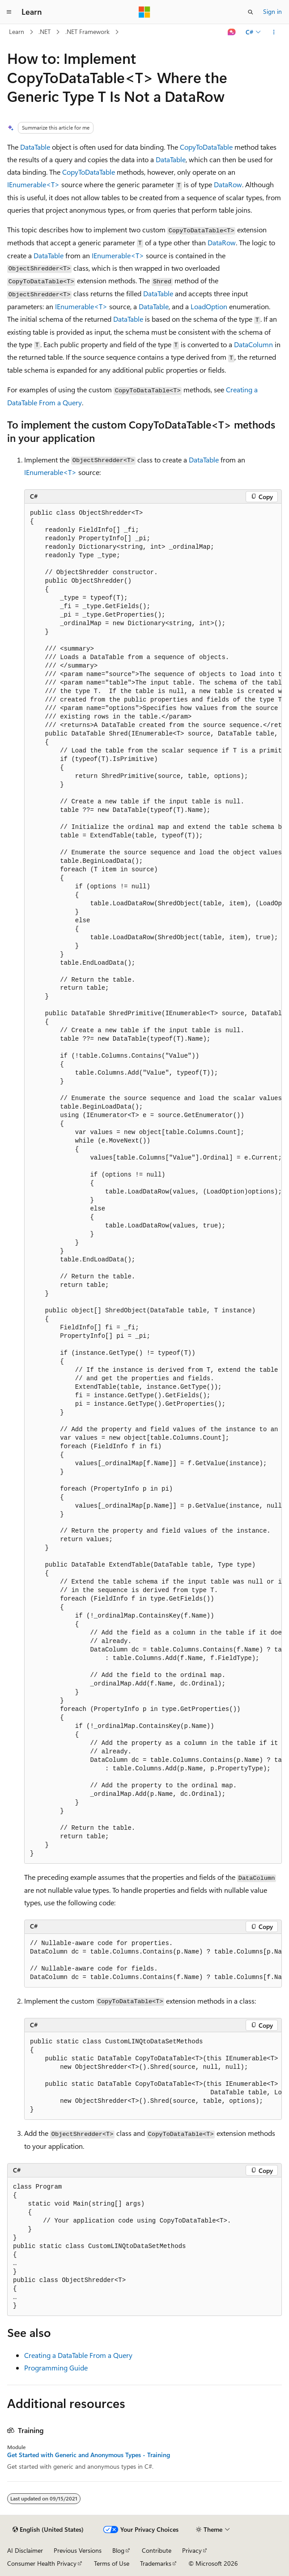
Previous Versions (78, 2550)
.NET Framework (87, 31)
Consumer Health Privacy (41, 2563)
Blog (118, 2550)
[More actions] (274, 32)
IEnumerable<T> (33, 184)
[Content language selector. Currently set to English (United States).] (48, 2529)
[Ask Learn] (232, 32)
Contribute (156, 2550)
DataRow (228, 184)
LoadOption (209, 306)
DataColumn (253, 344)
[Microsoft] (144, 12)
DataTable (35, 146)
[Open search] (250, 12)
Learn (16, 31)
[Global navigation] (9, 12)
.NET (44, 31)
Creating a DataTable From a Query (78, 2355)
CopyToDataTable (206, 146)
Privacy (192, 2550)
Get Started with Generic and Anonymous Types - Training (88, 2455)
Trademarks (155, 2563)
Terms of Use (111, 2563)
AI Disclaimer (25, 2550)
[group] (153, 1184)
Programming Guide (56, 2367)
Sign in (272, 11)
